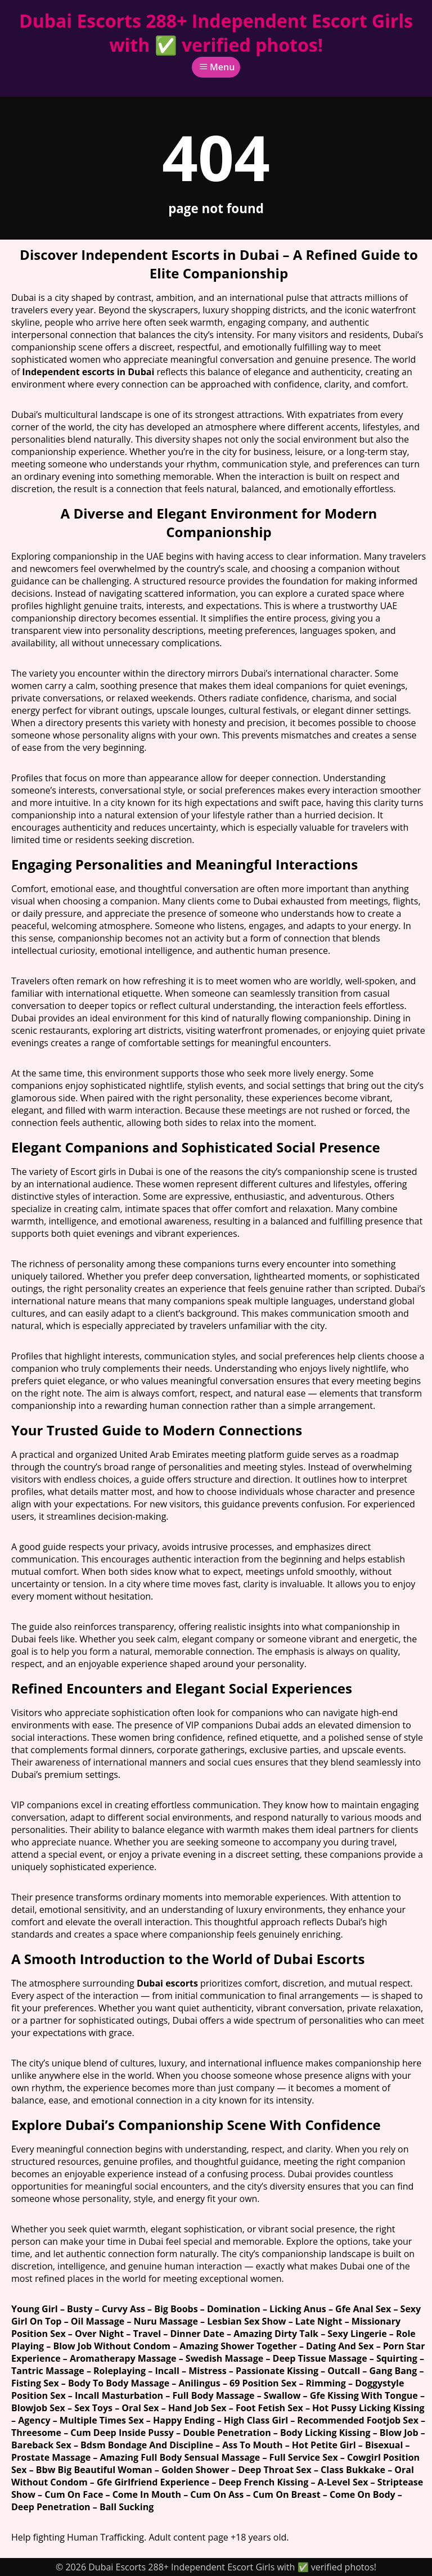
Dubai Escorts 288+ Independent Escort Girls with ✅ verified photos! (216, 32)
